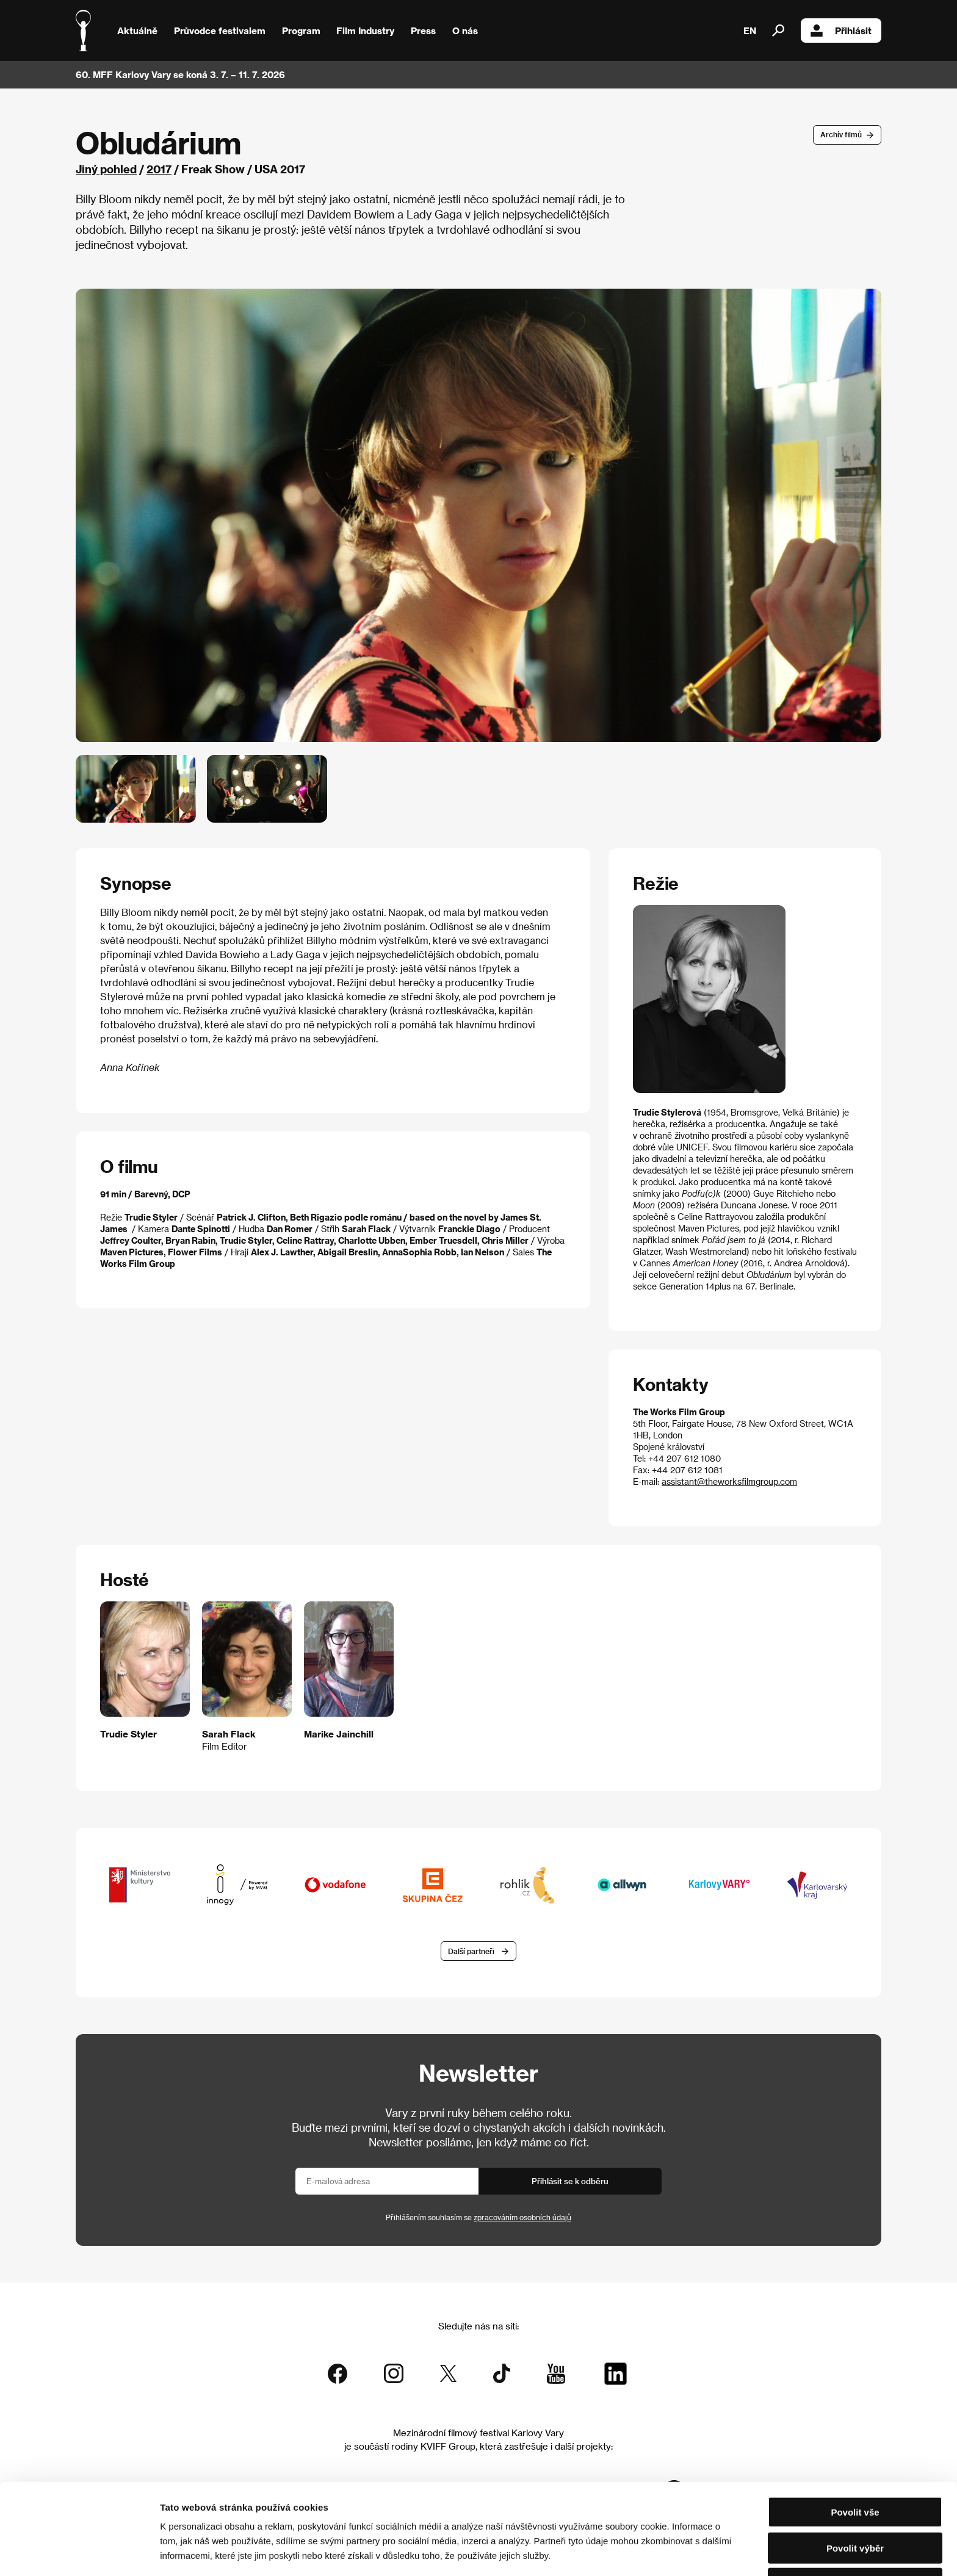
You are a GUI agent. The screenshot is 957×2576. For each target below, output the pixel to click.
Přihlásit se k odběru (570, 2180)
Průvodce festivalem (219, 30)
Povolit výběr (855, 2505)
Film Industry (365, 30)
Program (301, 30)
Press (423, 30)
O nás (465, 30)
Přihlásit (841, 30)
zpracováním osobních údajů (522, 2217)
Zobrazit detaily (642, 2552)
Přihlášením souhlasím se (478, 2217)
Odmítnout (855, 2540)
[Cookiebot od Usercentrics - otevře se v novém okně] (79, 2552)
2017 (159, 168)
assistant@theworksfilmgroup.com (729, 1481)
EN (749, 30)
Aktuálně (137, 30)
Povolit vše (855, 2469)
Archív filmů (841, 134)
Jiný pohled (106, 168)
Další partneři (471, 1951)
